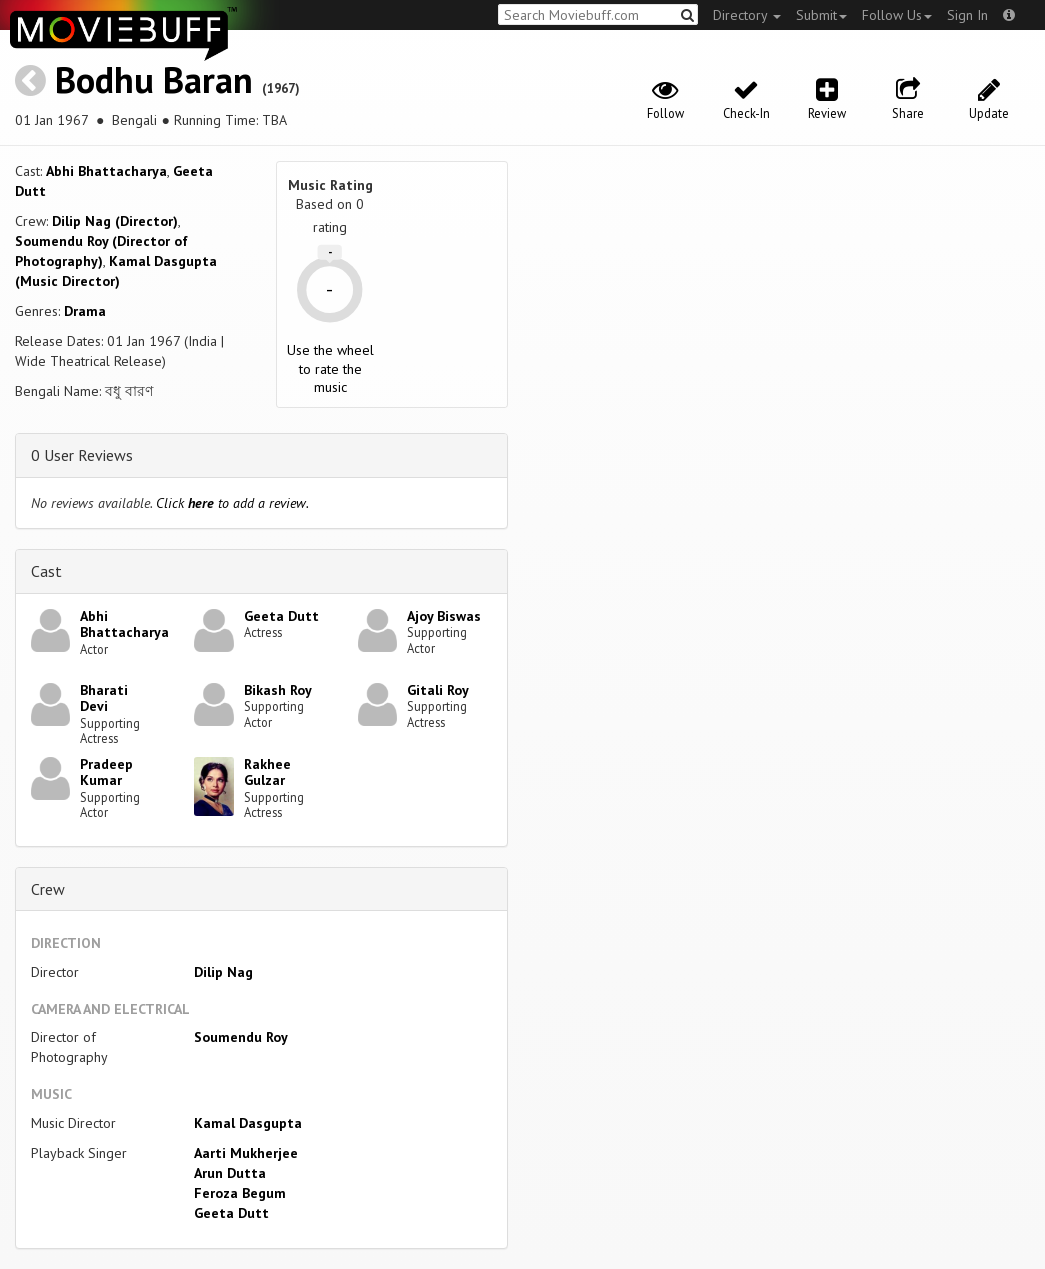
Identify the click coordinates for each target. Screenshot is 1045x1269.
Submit (821, 15)
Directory (747, 15)
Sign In (967, 15)
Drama (85, 311)
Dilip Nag (223, 972)
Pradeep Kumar (106, 772)
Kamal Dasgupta (248, 1123)
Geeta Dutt (281, 616)
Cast (46, 571)
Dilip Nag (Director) (115, 221)
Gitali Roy (438, 690)
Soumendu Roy (241, 1037)
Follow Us (897, 15)
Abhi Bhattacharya (106, 171)
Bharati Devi (104, 698)
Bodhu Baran (154, 79)
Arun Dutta (230, 1173)
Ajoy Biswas (444, 616)
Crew (48, 889)
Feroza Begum (240, 1193)
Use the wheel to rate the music (330, 368)
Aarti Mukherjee (246, 1153)
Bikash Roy (278, 690)
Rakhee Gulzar (267, 772)
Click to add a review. (232, 503)
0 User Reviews (82, 455)
